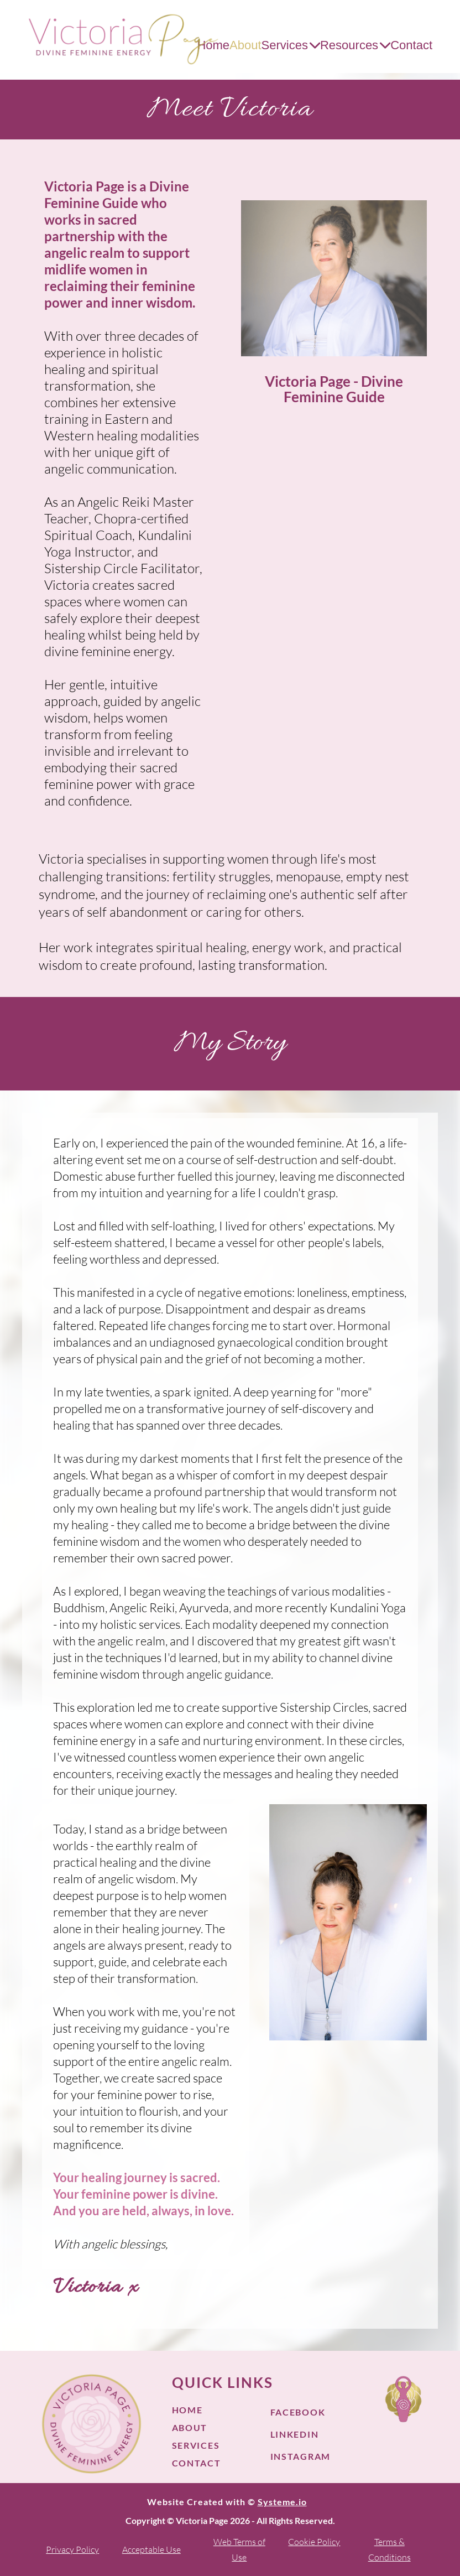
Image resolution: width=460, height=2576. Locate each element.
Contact (411, 45)
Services (291, 45)
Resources (355, 45)
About (245, 45)
